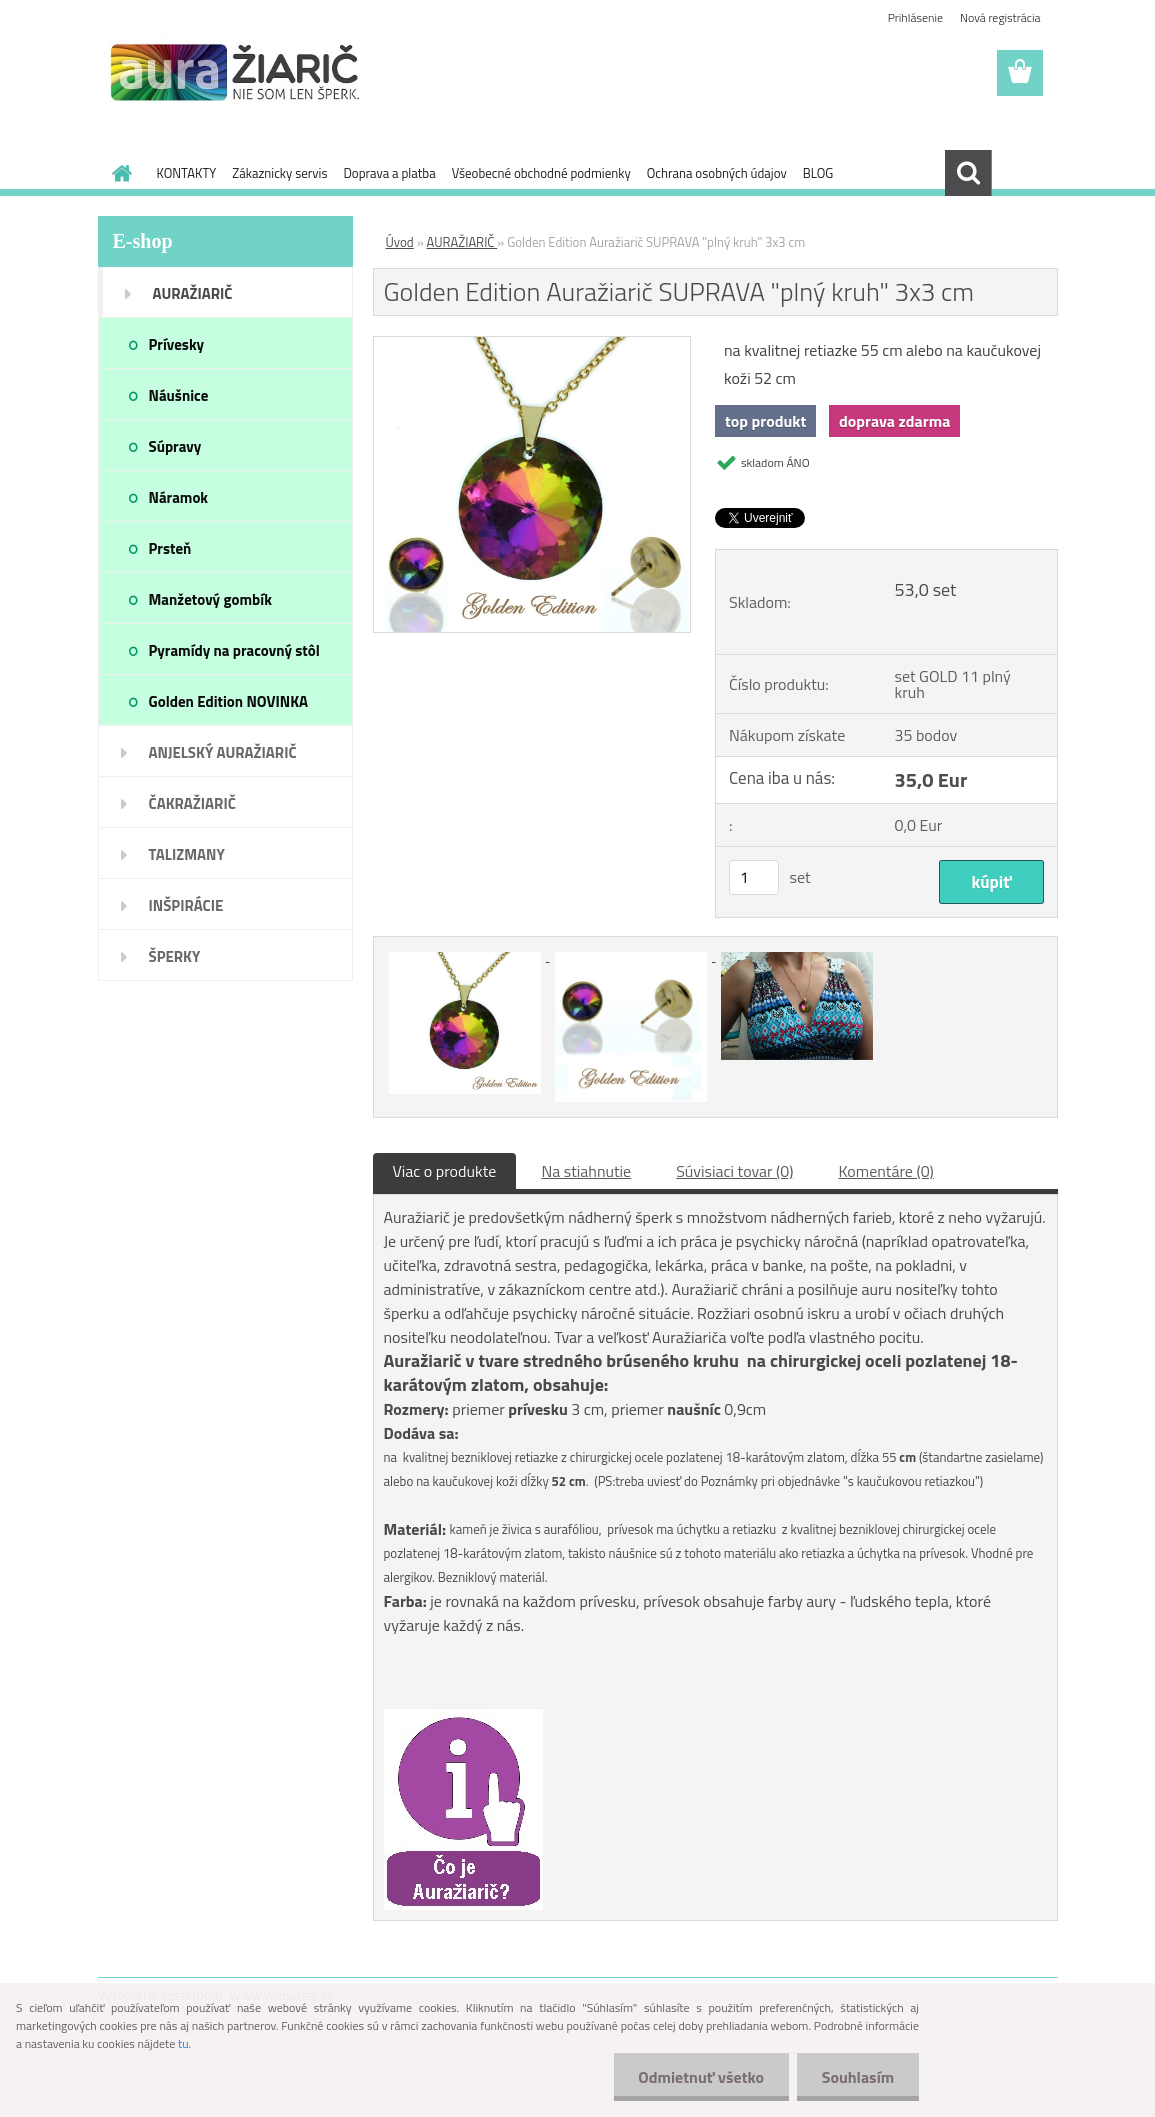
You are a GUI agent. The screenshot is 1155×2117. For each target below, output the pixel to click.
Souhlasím (857, 2077)
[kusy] (754, 877)
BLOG (818, 173)
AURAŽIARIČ (462, 242)
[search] (968, 173)
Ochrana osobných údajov (717, 173)
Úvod (400, 242)
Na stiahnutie (586, 1171)
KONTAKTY (187, 173)
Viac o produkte (445, 1171)
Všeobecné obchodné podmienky (541, 173)
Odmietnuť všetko (701, 2077)
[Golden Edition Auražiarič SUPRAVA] (532, 345)
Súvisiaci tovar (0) (734, 1171)
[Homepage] (119, 173)
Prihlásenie (915, 17)
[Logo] (235, 74)
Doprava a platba (389, 173)
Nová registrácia (1000, 17)
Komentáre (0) (885, 1171)
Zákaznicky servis (279, 173)
